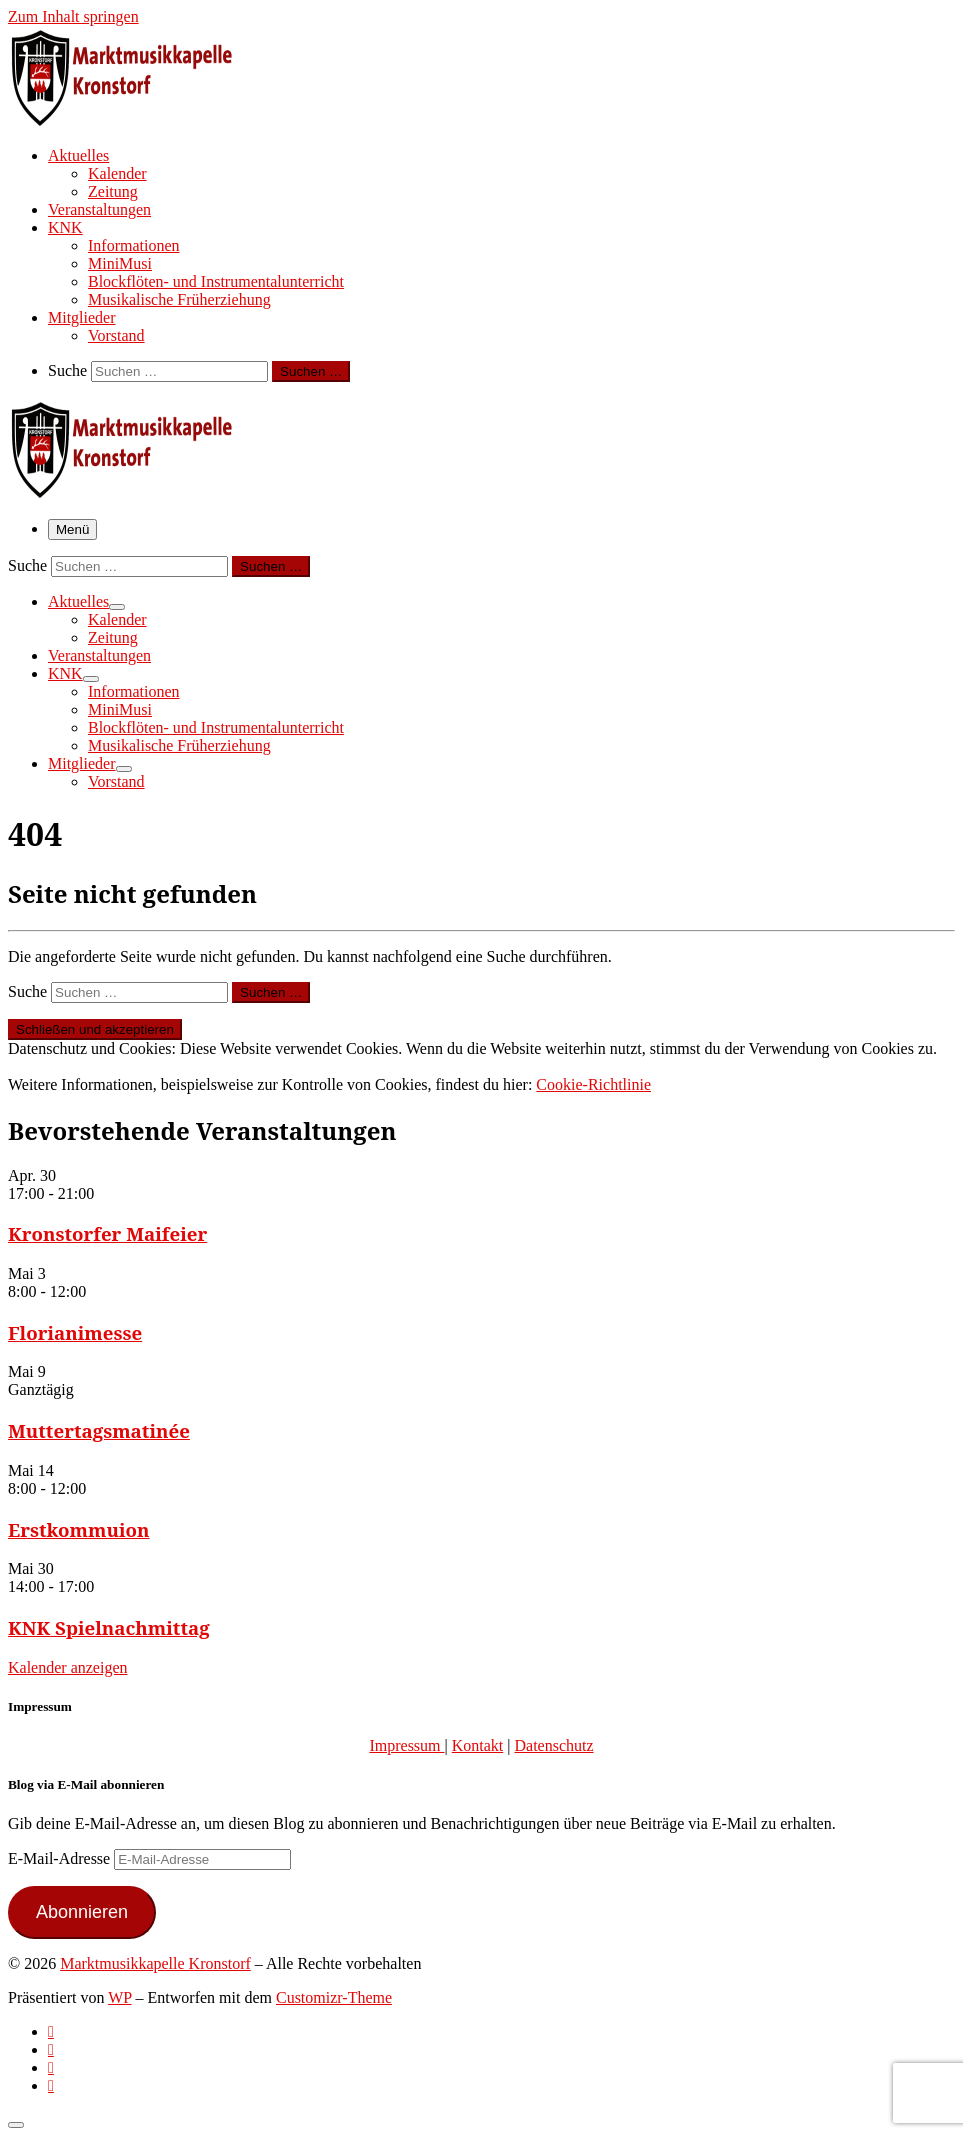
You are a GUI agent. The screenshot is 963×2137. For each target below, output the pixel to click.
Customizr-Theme (334, 1997)
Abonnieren (82, 1912)
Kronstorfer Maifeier (107, 1233)
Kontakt (478, 1745)
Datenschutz (553, 1745)
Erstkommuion (79, 1529)
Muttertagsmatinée (99, 1430)
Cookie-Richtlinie (593, 1084)
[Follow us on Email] (51, 2085)
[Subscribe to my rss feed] (51, 2031)
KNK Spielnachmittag (109, 1627)
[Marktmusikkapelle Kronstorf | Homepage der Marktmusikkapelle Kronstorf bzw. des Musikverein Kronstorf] (133, 120)
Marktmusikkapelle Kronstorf (155, 1963)
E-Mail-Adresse (61, 1858)
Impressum (406, 1745)
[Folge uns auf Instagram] (51, 2067)
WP (119, 1997)
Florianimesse (75, 1332)
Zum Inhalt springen (73, 16)
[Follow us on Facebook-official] (51, 2049)
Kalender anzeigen (67, 1667)
